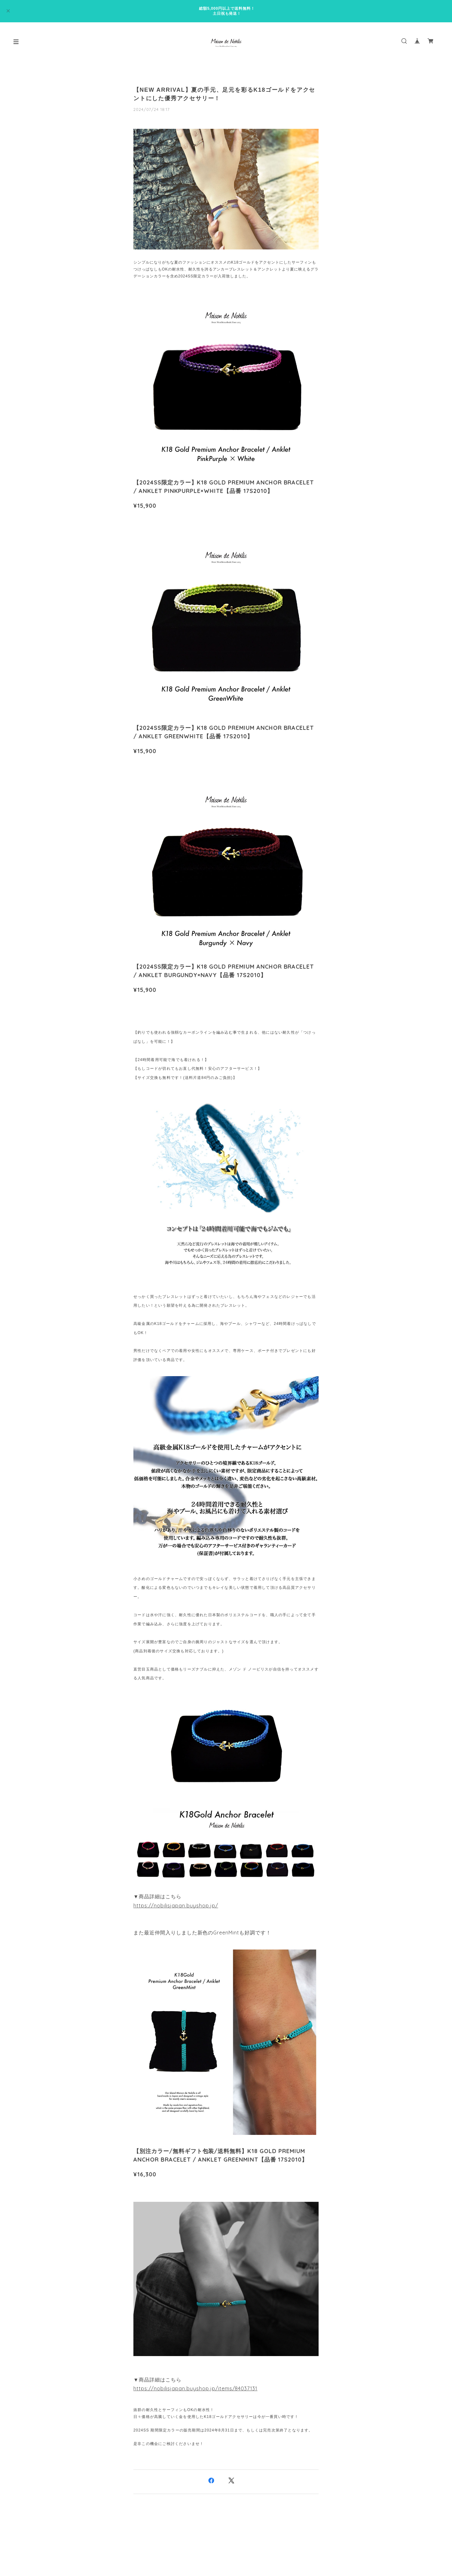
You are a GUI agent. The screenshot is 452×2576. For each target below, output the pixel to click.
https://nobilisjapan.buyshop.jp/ (175, 1905)
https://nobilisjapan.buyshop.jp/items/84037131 (195, 2388)
